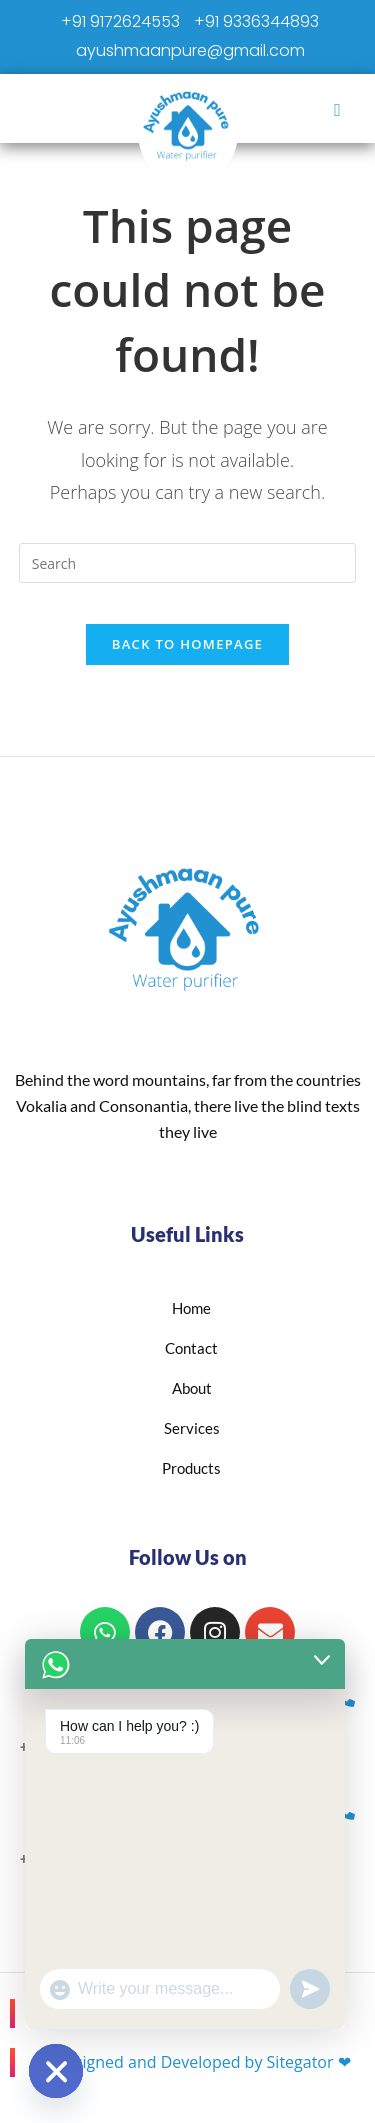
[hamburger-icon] (337, 109)
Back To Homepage (187, 644)
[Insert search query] (188, 563)
